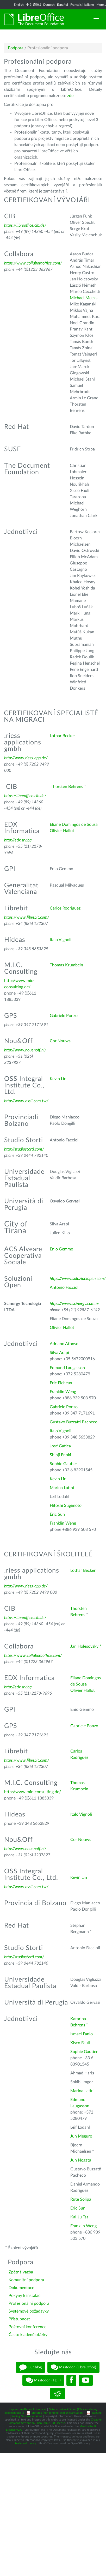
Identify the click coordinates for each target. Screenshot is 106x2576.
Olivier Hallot (62, 831)
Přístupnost (19, 2319)
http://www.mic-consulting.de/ (32, 1792)
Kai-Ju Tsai (80, 2217)
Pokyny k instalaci (25, 2296)
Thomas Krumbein (66, 965)
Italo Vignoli (60, 940)
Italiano (89, 4)
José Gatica (60, 1446)
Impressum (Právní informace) (27, 2409)
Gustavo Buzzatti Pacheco (73, 1422)
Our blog (30, 2367)
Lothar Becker (62, 736)
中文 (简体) (33, 4)
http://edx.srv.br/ (18, 840)
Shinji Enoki (60, 1455)
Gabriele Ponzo (64, 1016)
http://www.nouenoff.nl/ (25, 1050)
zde (70, 96)
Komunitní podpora (26, 2280)
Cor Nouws (60, 1041)
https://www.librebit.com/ (26, 917)
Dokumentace (21, 2288)
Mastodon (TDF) (43, 2380)
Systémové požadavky (29, 2311)
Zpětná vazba (21, 2272)
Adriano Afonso (64, 1344)
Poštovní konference (27, 2327)
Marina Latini (62, 1488)
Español (62, 4)
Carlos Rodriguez (65, 908)
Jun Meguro (81, 2136)
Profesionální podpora (29, 2303)
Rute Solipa (80, 2199)
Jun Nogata (80, 2160)
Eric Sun (57, 1514)
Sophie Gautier (63, 1464)
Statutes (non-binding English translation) (57, 2412)
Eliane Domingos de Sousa (74, 824)
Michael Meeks (83, 298)
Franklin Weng (63, 1392)
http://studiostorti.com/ (24, 1149)
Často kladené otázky (28, 2335)
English (19, 4)
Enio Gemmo (61, 1249)
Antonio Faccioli (64, 1287)
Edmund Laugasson (67, 1368)
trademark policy (25, 2443)
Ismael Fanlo (81, 2034)
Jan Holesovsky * (85, 1646)
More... (101, 4)
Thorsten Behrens (67, 787)
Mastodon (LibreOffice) (73, 2367)
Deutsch (49, 4)
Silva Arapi (59, 1353)
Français (76, 4)
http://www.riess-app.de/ (26, 758)
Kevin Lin (58, 1079)
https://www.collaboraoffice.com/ (33, 263)
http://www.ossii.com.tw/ (26, 1101)
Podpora (15, 48)
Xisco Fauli (80, 2043)
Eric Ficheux (61, 1383)
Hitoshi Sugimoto (66, 1505)
